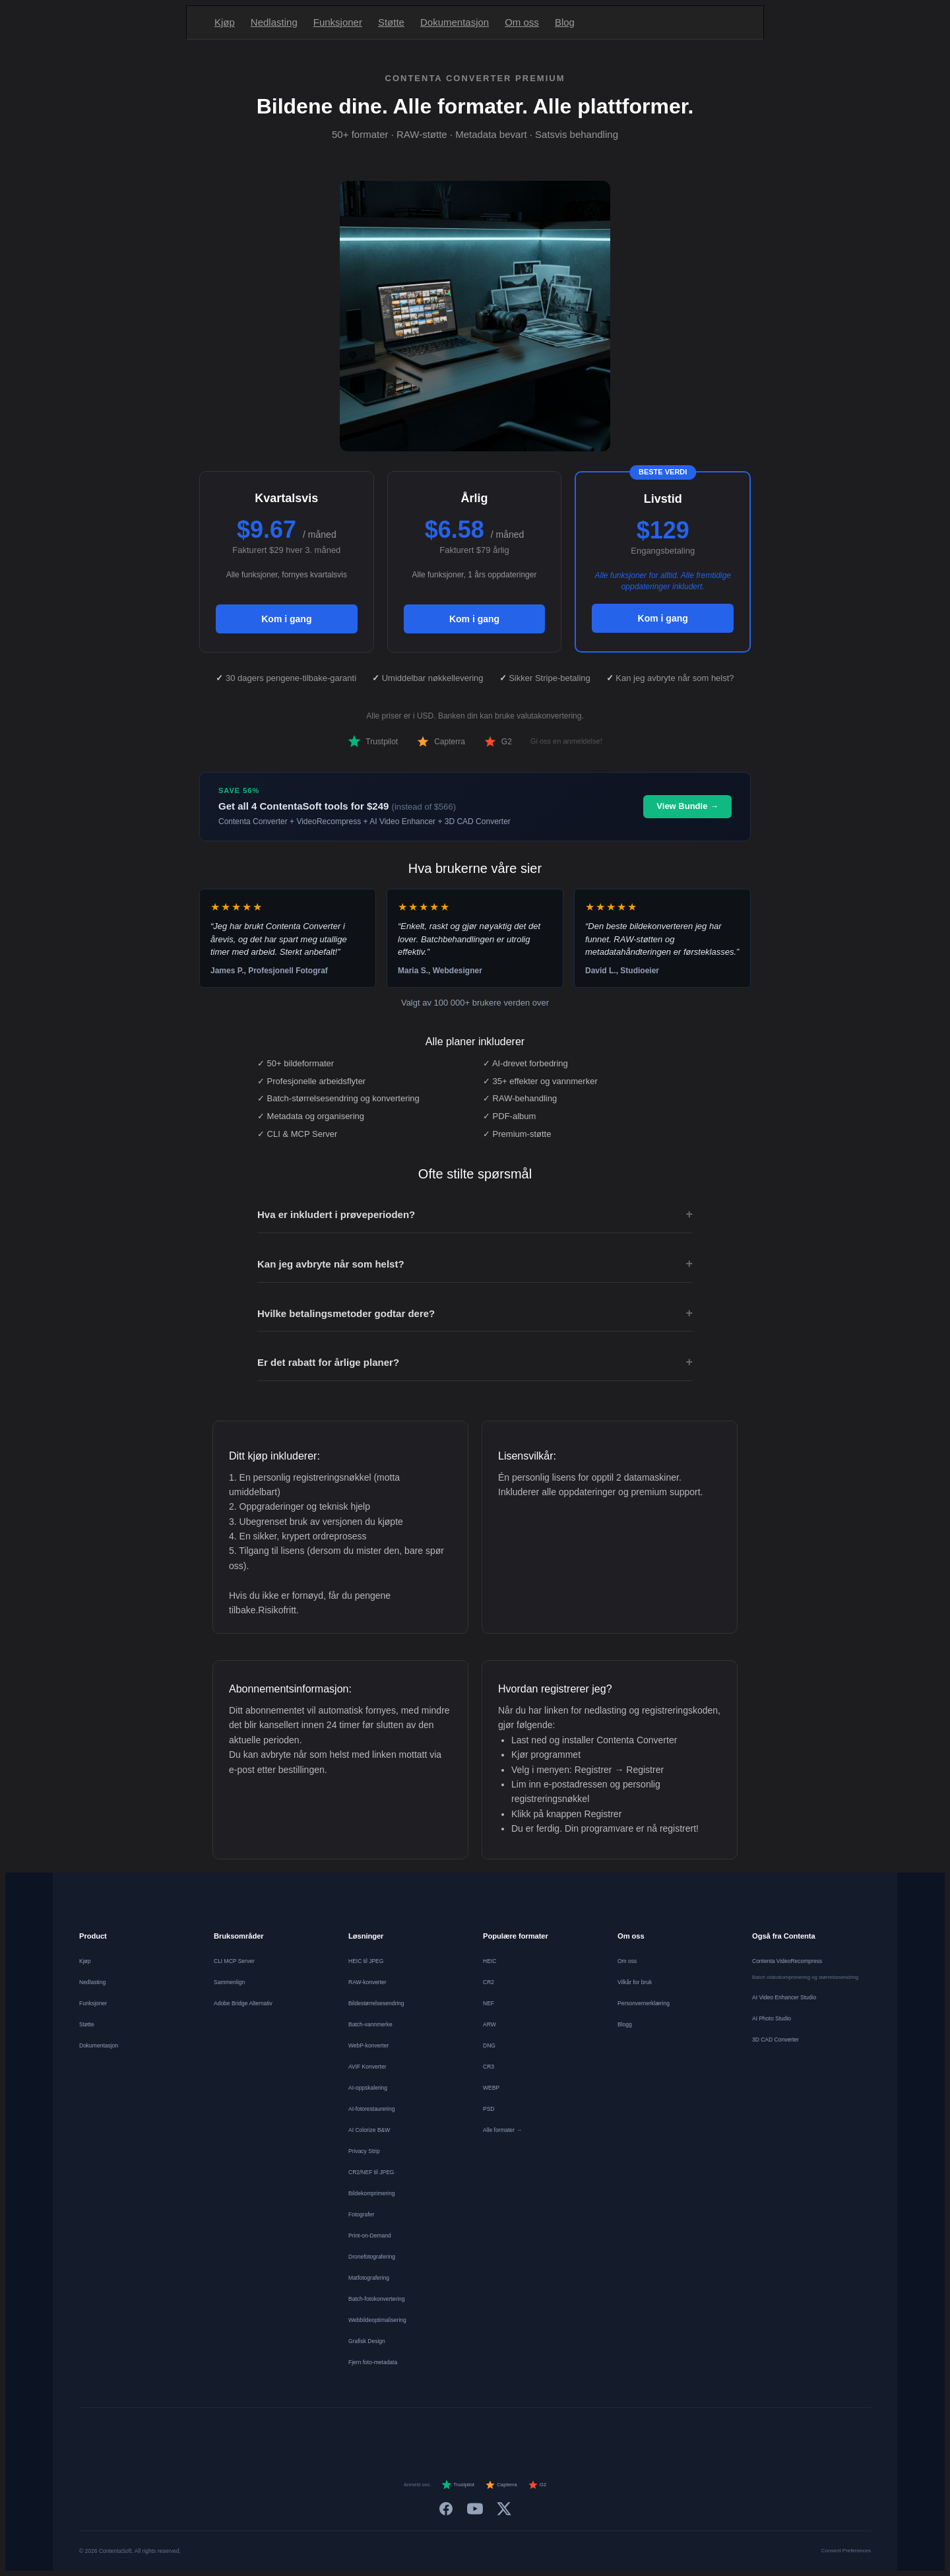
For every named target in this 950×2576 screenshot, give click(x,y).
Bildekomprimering (371, 2193)
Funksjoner (337, 22)
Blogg (625, 2024)
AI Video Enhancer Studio (784, 1997)
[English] (344, 2432)
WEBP (491, 2087)
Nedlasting (274, 22)
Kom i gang (286, 619)
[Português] (487, 2432)
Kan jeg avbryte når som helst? (475, 1264)
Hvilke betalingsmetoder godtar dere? (475, 1313)
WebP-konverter (368, 2045)
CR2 (488, 1982)
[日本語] (582, 2432)
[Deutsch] (368, 2432)
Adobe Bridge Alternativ (243, 2003)
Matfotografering (368, 2277)
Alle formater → (502, 2130)
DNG (489, 2045)
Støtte (391, 22)
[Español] (439, 2432)
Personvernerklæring (644, 2003)
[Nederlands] (416, 2432)
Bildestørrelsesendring (376, 2003)
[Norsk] (534, 2432)
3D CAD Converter (775, 2039)
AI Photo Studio (771, 2018)
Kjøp (224, 22)
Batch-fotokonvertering (376, 2299)
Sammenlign (229, 1982)
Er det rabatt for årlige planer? (475, 1362)
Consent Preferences (846, 2551)
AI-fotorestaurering (371, 2109)
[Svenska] (558, 2432)
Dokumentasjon (454, 22)
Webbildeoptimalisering (377, 2320)
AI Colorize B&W (369, 2130)
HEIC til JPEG (365, 1961)
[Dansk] (511, 2432)
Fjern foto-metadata (372, 2362)
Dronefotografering (371, 2256)
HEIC (489, 1961)
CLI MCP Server (234, 1961)
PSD (488, 2109)
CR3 (488, 2066)
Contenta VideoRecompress (787, 1961)
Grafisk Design (366, 2341)
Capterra (440, 741)
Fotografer (361, 2214)
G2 (498, 741)
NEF (488, 2003)
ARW (489, 2024)
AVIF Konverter (367, 2066)
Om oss (522, 22)
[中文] (606, 2432)
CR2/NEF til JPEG (371, 2172)
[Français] (392, 2432)
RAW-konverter (367, 1982)
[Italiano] (463, 2432)
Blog (565, 22)
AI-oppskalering (367, 2087)
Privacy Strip (364, 2151)
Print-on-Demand (369, 2235)
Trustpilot (373, 741)
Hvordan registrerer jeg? (555, 1688)
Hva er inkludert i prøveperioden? (475, 1214)
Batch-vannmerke (370, 2024)
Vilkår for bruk (635, 1982)
